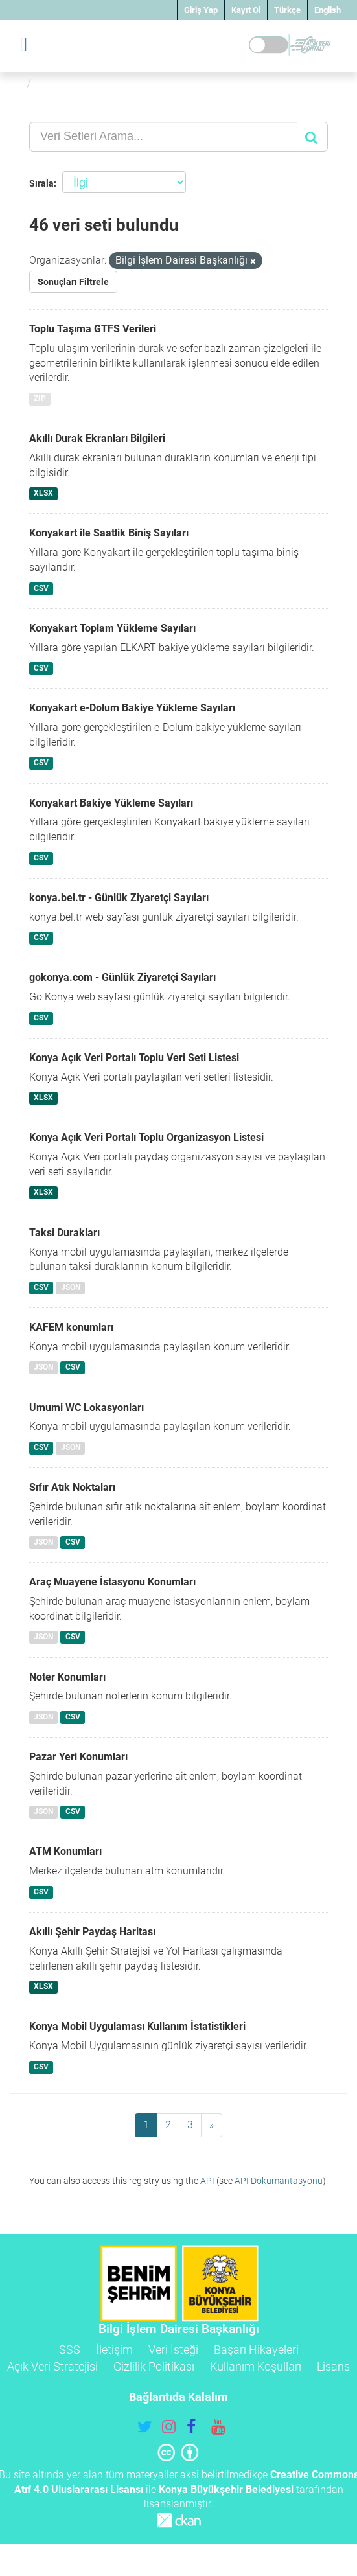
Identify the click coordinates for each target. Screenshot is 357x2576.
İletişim (114, 2349)
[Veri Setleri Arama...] (163, 137)
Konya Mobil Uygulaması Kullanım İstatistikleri (137, 2026)
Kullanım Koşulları (255, 2366)
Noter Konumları (67, 1677)
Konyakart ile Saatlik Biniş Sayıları (109, 533)
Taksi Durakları (64, 1232)
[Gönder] (312, 137)
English (327, 10)
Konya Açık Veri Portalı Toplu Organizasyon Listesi (146, 1137)
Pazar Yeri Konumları (78, 1757)
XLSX (43, 493)
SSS (69, 2349)
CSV (41, 588)
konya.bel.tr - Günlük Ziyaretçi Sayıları (119, 897)
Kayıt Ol (245, 10)
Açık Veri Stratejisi (52, 2366)
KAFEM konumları (71, 1327)
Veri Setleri (67, 83)
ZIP (40, 398)
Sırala (41, 183)
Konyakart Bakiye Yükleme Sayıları (111, 803)
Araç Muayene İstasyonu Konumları (112, 1582)
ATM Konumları (65, 1851)
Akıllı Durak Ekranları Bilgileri (97, 438)
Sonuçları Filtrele (73, 282)
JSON (70, 1287)
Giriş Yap (201, 10)
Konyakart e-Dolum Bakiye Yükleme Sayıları (132, 708)
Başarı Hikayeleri (256, 2349)
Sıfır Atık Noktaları (72, 1487)
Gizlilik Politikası (153, 2366)
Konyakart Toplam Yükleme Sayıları (112, 628)
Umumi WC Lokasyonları (86, 1407)
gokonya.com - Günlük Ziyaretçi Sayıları (122, 977)
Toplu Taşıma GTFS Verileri (92, 329)
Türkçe (287, 10)
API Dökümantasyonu (279, 2181)
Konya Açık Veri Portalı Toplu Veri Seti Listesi (134, 1058)
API (207, 2181)
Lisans (333, 2366)
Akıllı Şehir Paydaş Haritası (92, 1932)
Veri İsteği (173, 2349)
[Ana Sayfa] (15, 83)
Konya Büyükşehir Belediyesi (226, 2489)
